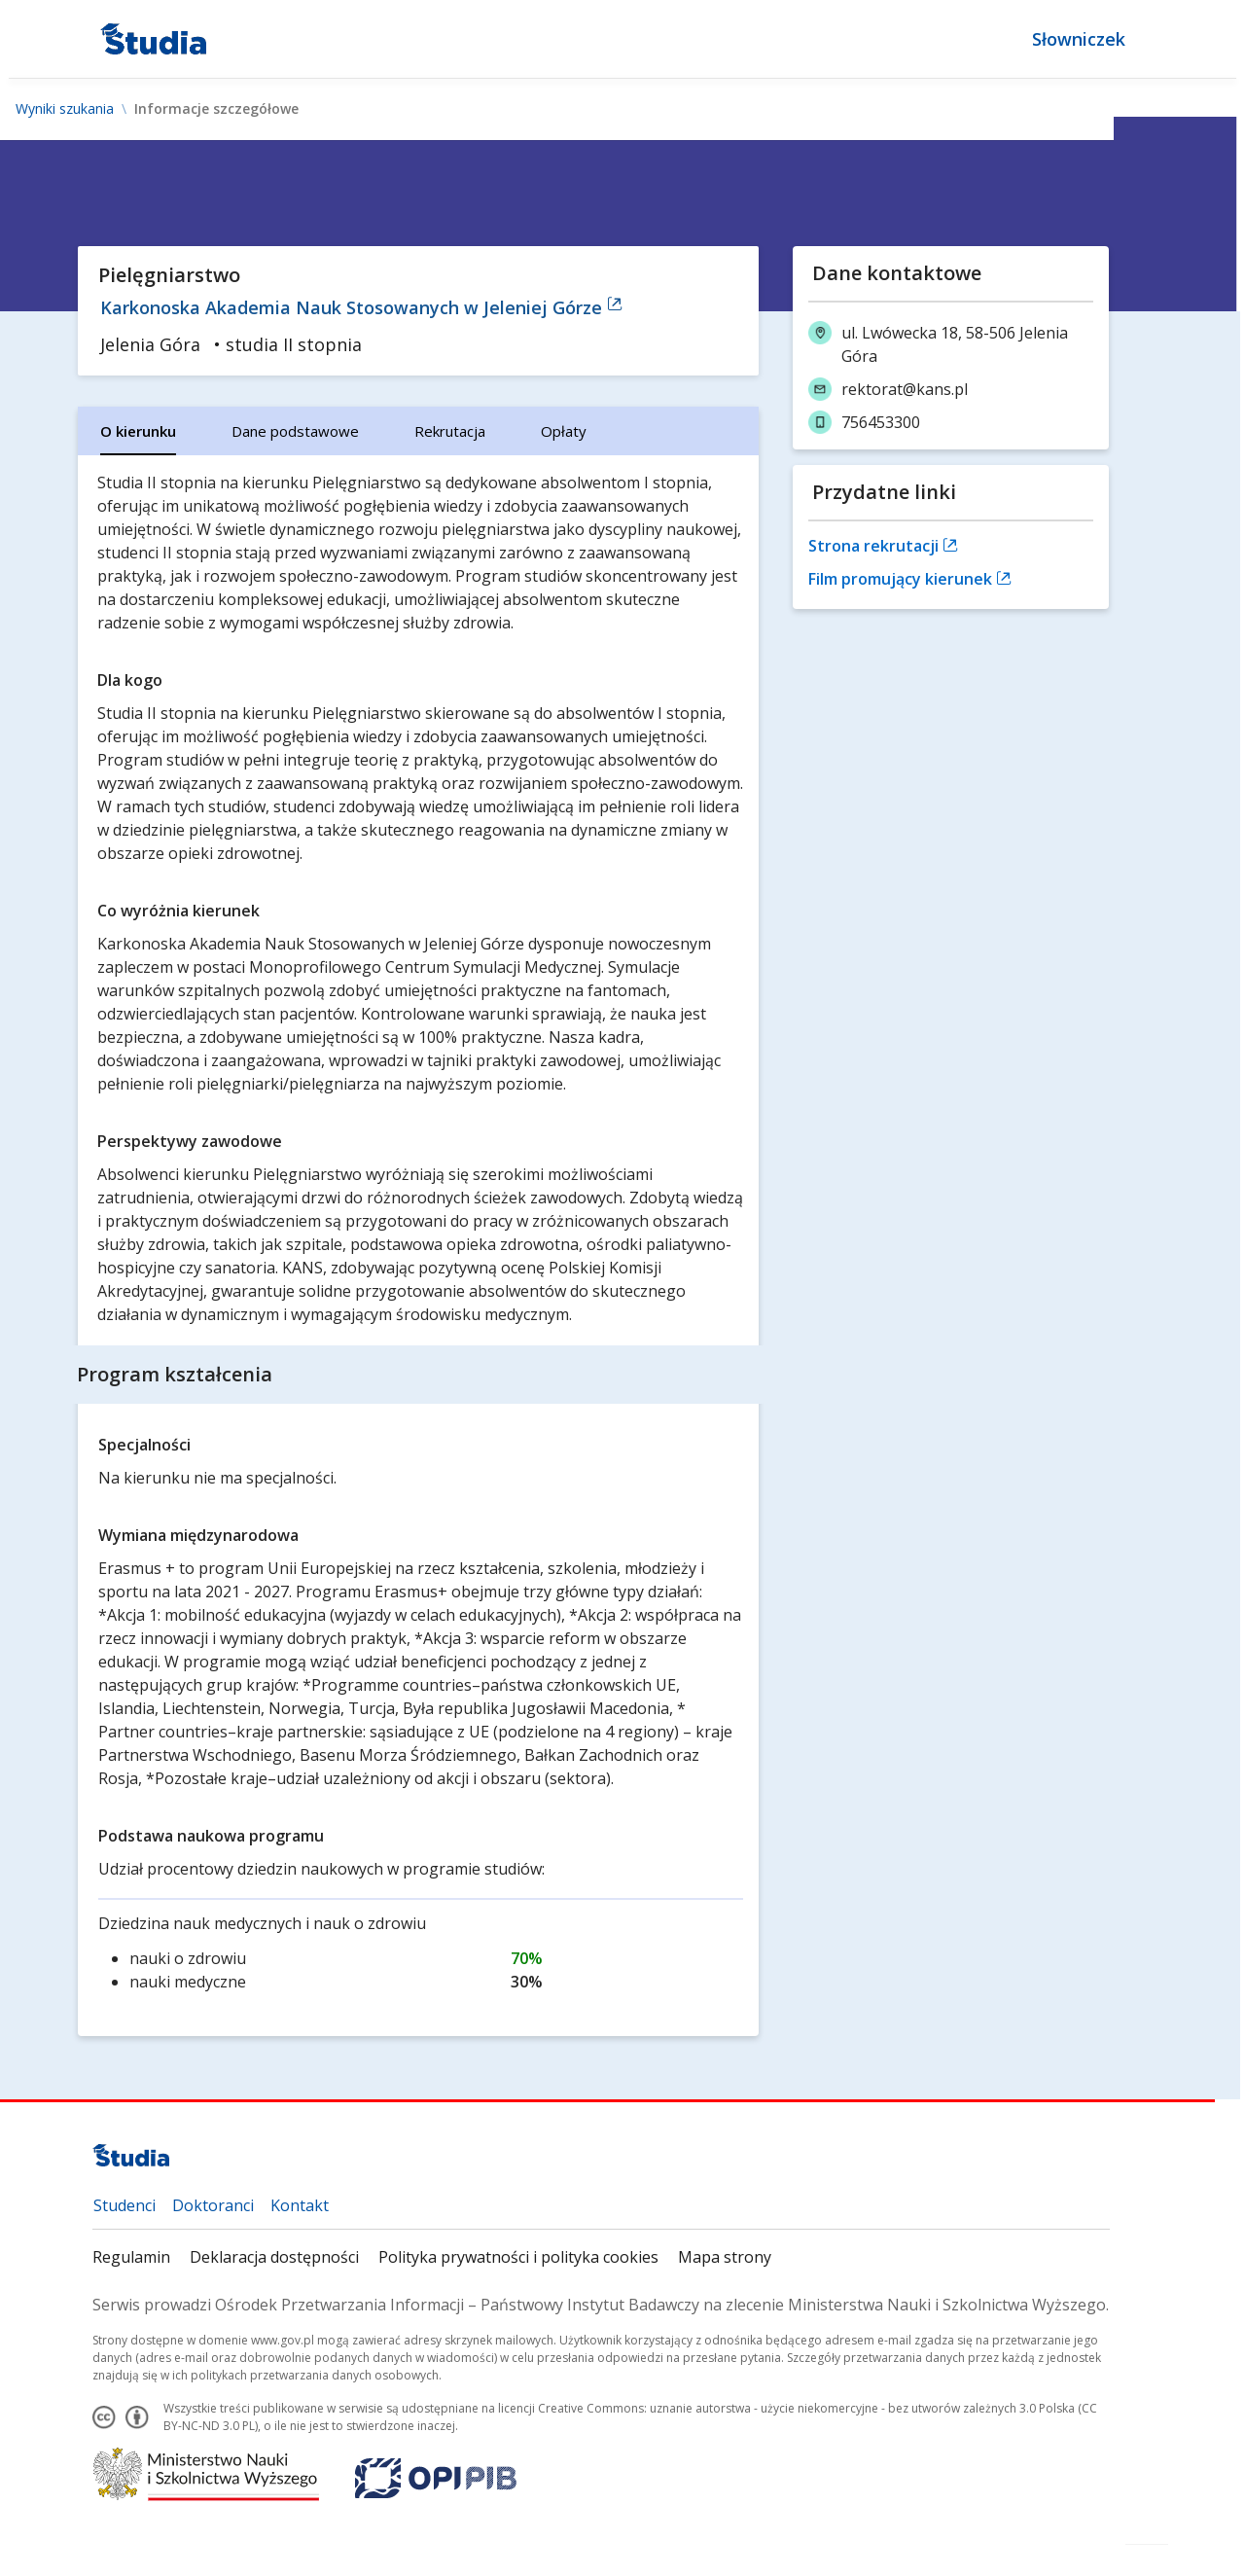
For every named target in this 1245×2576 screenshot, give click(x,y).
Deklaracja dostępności (274, 2257)
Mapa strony (724, 2257)
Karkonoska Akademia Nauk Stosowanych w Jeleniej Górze (361, 307)
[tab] (138, 431)
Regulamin (131, 2257)
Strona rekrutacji (883, 545)
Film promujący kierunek (910, 579)
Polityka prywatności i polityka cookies (518, 2257)
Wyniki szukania (65, 109)
